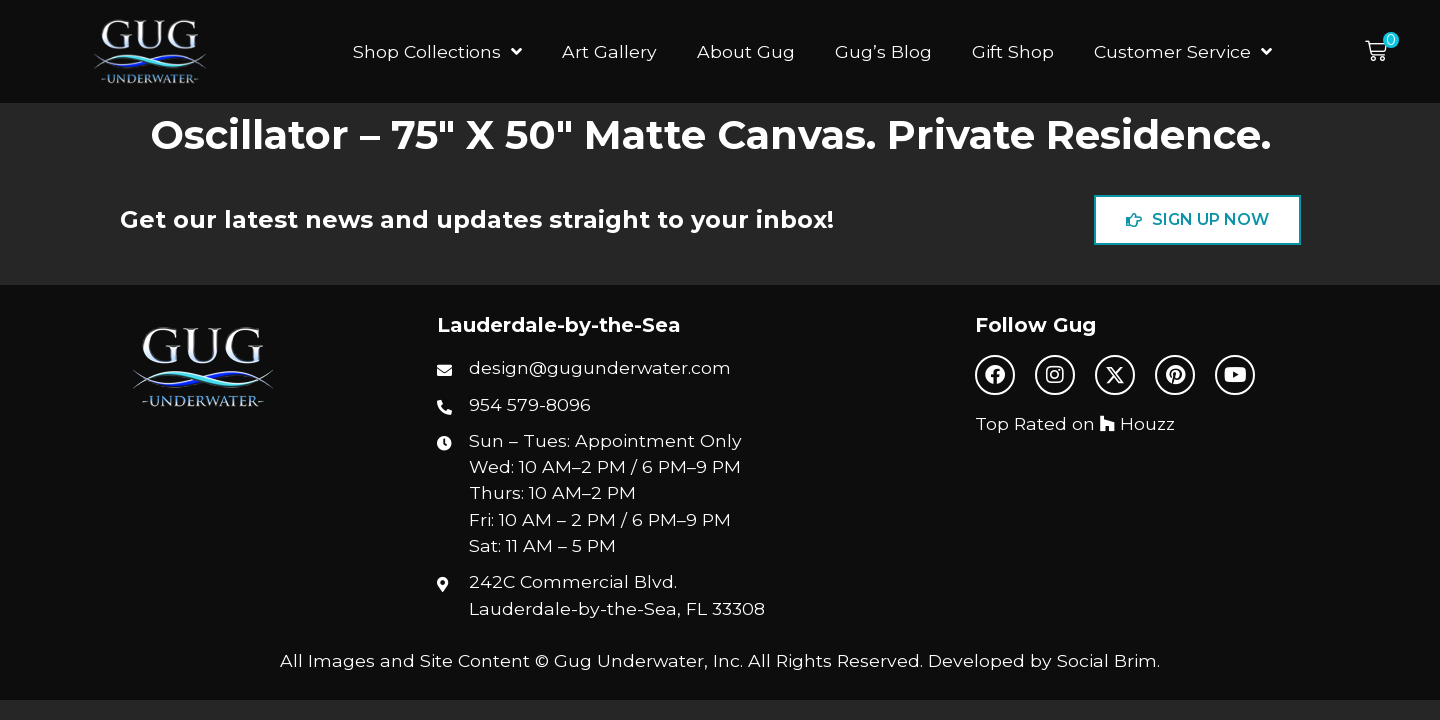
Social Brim (1107, 660)
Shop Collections (437, 52)
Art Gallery (609, 51)
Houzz (1137, 423)
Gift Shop (1013, 51)
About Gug (746, 51)
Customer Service (1183, 52)
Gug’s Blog (883, 51)
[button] (1382, 51)
